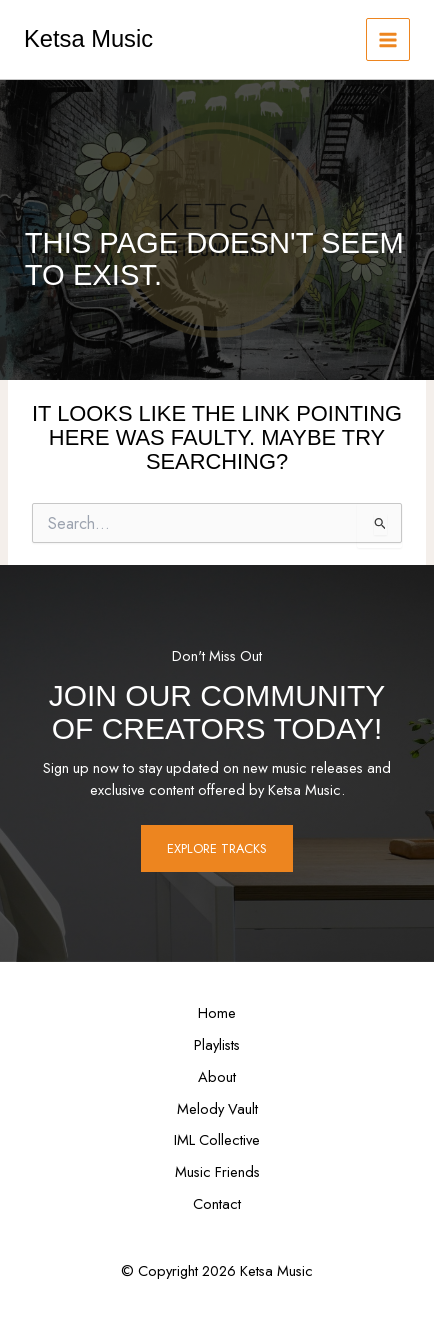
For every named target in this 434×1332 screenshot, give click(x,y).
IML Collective (217, 1139)
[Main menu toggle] (388, 40)
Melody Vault (217, 1108)
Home (217, 1012)
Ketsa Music (88, 39)
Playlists (217, 1044)
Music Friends (217, 1171)
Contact (217, 1203)
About (217, 1076)
